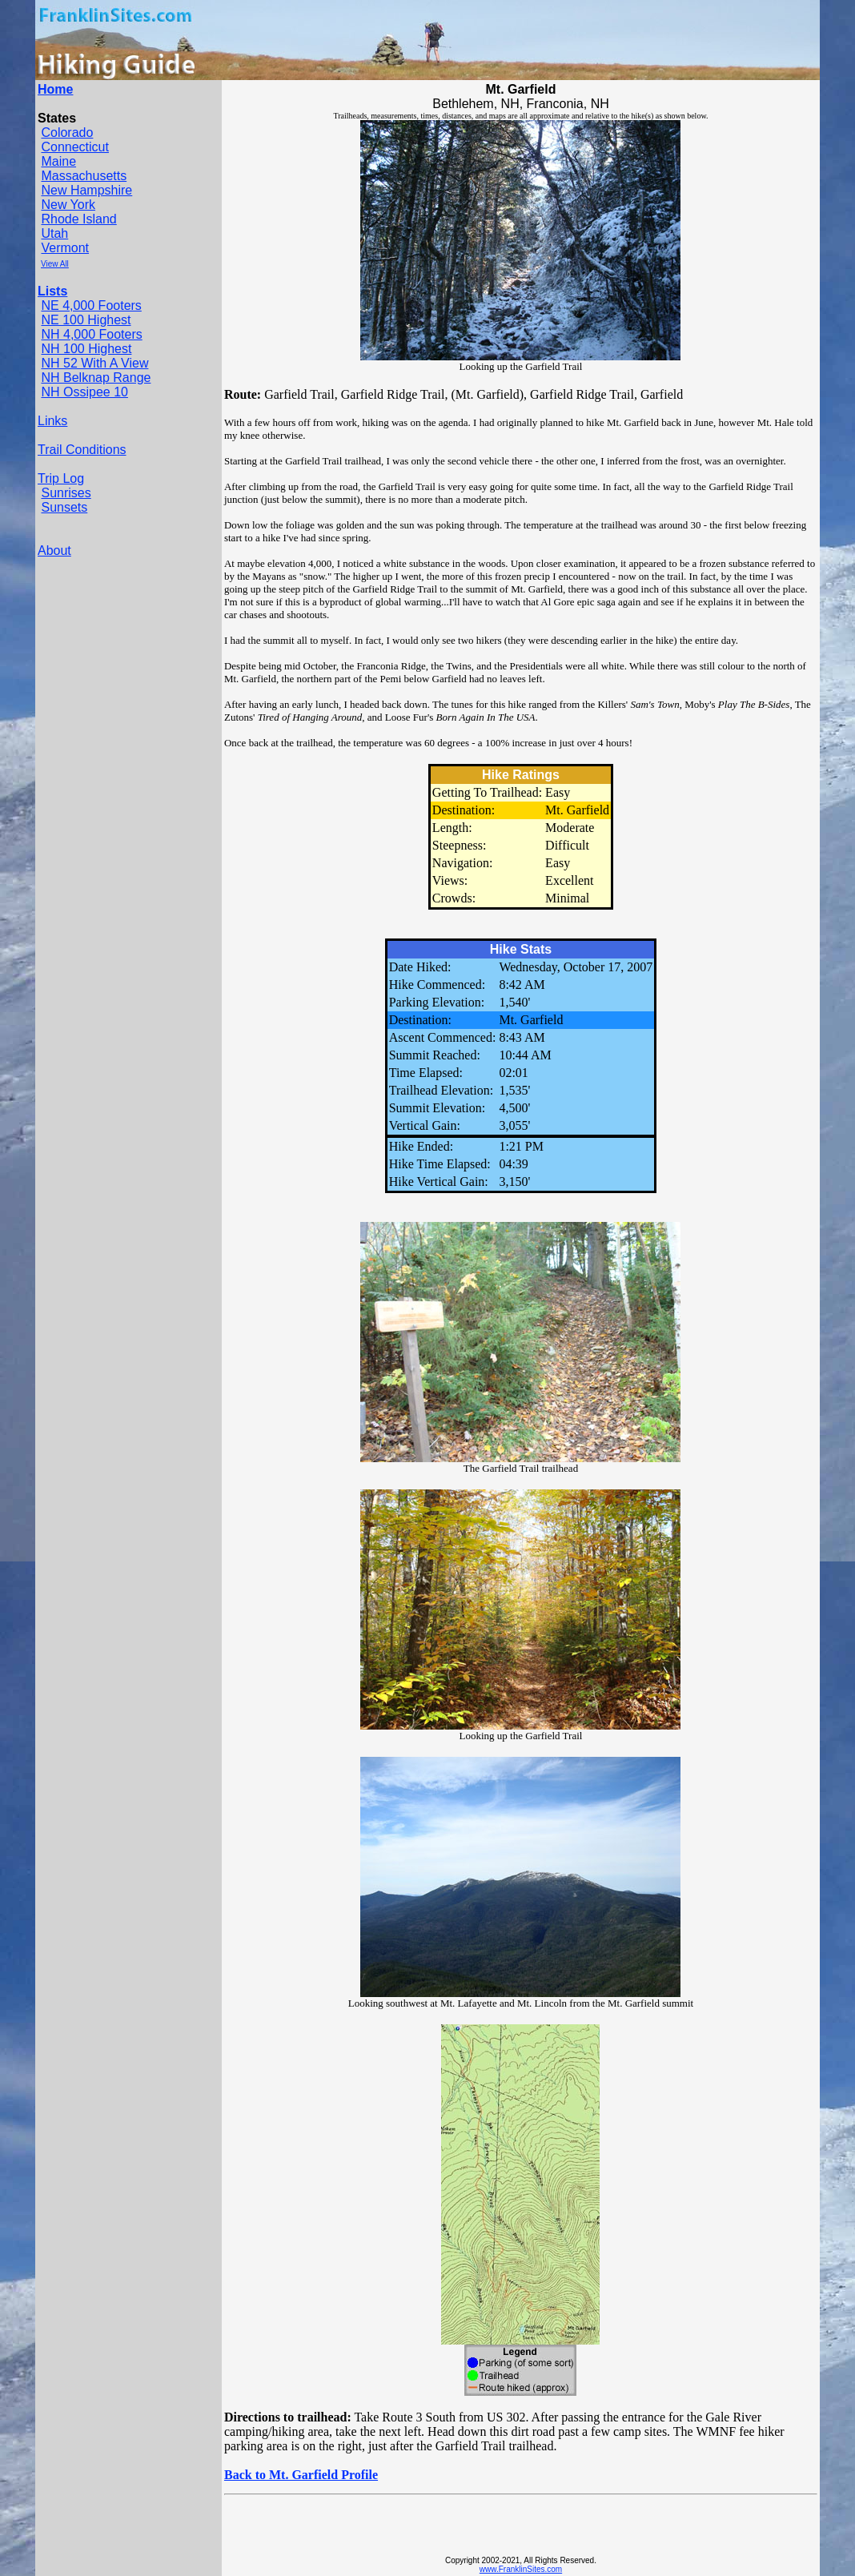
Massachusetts (83, 176)
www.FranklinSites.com (521, 2569)
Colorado (67, 132)
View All (55, 263)
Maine (58, 161)
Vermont (65, 248)
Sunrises (65, 493)
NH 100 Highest (86, 349)
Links (52, 421)
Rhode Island (78, 219)
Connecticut (75, 147)
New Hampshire (86, 190)
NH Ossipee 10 (84, 392)
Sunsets (64, 507)
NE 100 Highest (85, 320)
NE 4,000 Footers (91, 305)
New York (68, 204)
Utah (54, 233)
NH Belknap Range (96, 377)
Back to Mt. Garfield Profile (301, 2475)
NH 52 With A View (94, 363)
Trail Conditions (82, 449)
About (54, 550)
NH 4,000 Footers (91, 334)
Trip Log (61, 478)
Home (55, 89)
